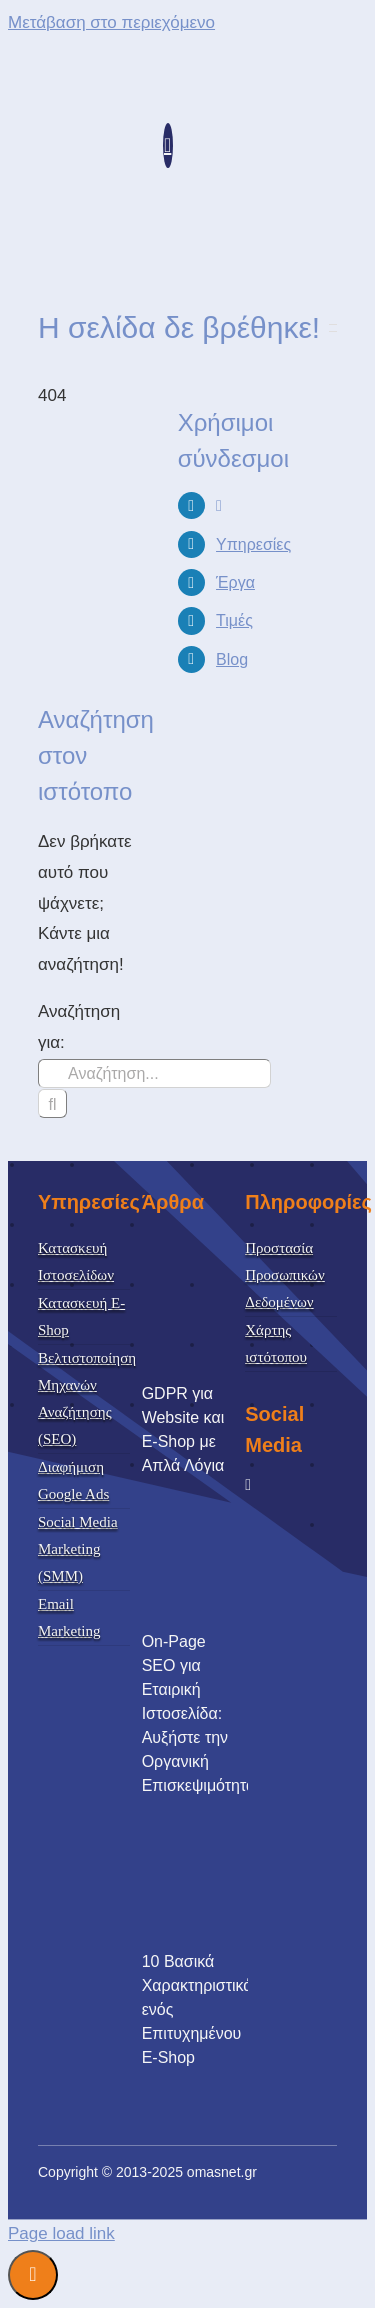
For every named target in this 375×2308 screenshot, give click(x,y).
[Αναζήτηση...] (154, 1073)
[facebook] (248, 1485)
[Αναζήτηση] (52, 1103)
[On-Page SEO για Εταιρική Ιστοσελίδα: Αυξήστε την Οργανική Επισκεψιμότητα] (214, 1554)
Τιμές (234, 620)
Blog (232, 659)
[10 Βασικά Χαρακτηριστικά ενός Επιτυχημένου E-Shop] (214, 1874)
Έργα (235, 582)
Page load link (61, 2233)
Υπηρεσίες (253, 544)
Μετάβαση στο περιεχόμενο (111, 22)
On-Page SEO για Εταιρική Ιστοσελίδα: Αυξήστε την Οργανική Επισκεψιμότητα (199, 1713)
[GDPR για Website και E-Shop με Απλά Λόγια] (214, 1306)
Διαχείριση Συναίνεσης (33, 2275)
